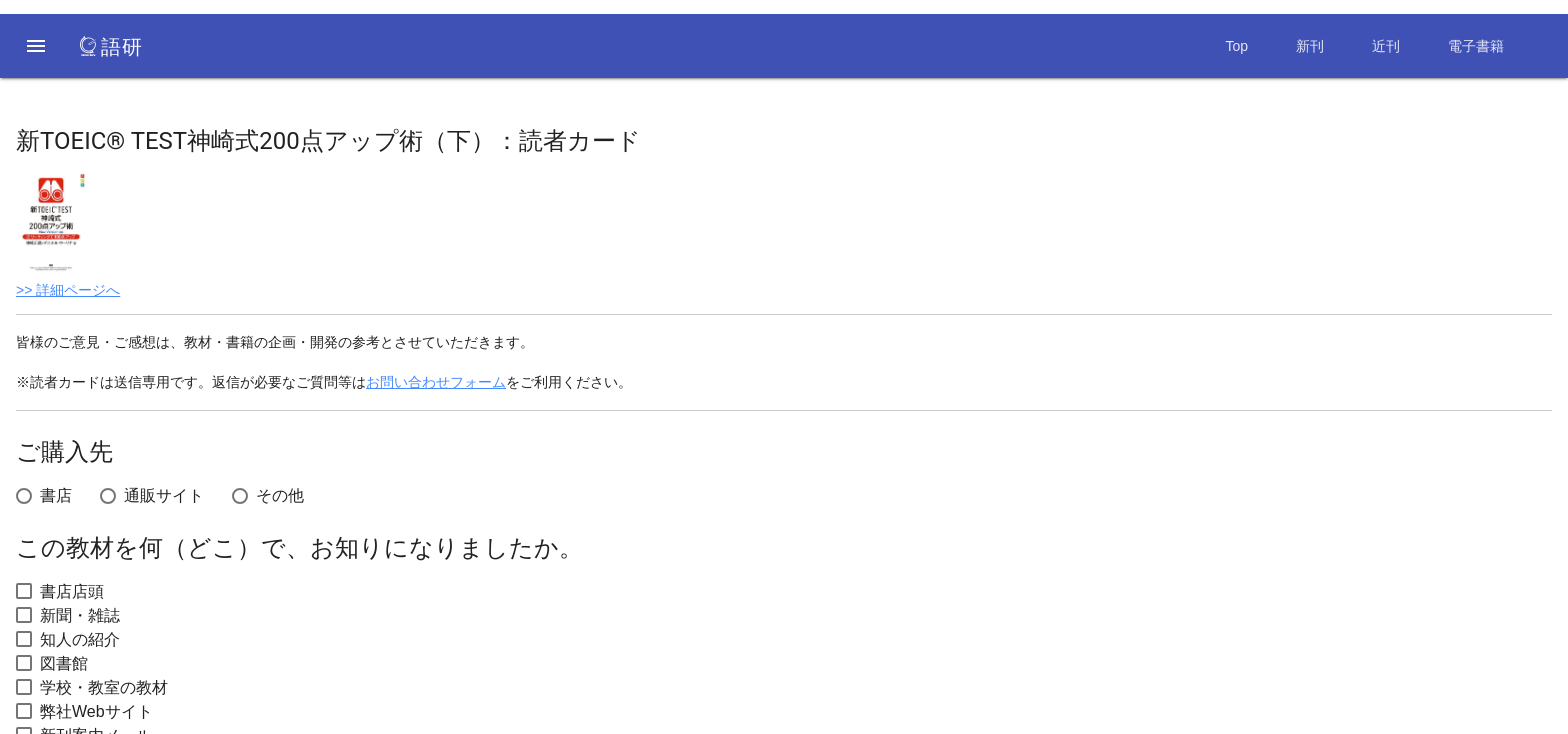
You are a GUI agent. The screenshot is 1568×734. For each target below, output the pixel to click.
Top (1236, 46)
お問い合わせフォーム (436, 382)
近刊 (1386, 46)
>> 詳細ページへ (68, 290)
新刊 (1310, 46)
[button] (36, 46)
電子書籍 (1476, 46)
